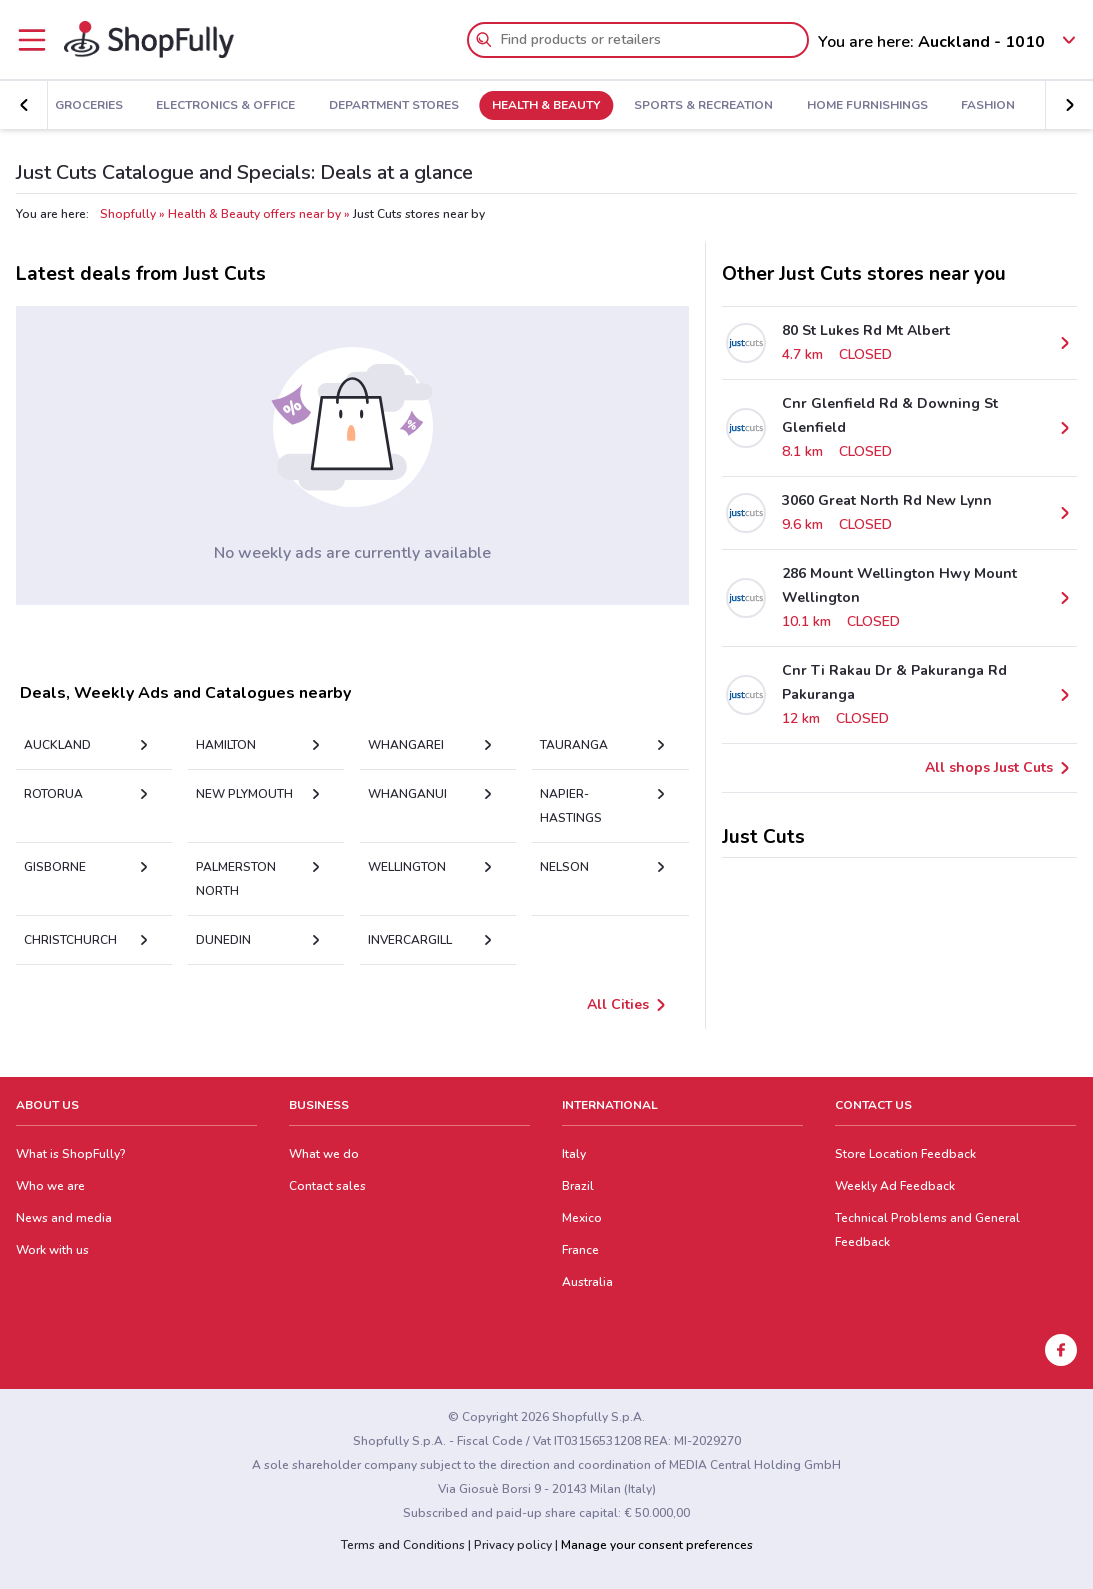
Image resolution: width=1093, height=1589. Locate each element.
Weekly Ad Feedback (895, 1186)
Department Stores (394, 106)
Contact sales (327, 1186)
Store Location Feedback (905, 1154)
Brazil (578, 1186)
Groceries (89, 106)
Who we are (50, 1186)
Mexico (582, 1218)
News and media (64, 1218)
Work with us (52, 1250)
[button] (24, 105)
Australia (587, 1282)
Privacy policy (513, 1545)
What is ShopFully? (71, 1154)
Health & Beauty (546, 106)
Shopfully (128, 214)
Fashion (988, 106)
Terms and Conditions (403, 1545)
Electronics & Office (225, 106)
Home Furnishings (867, 106)
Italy (574, 1154)
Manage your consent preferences (657, 1545)
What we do (324, 1154)
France (580, 1250)
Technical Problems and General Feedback (927, 1230)
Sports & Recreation (703, 106)
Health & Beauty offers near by (254, 214)
